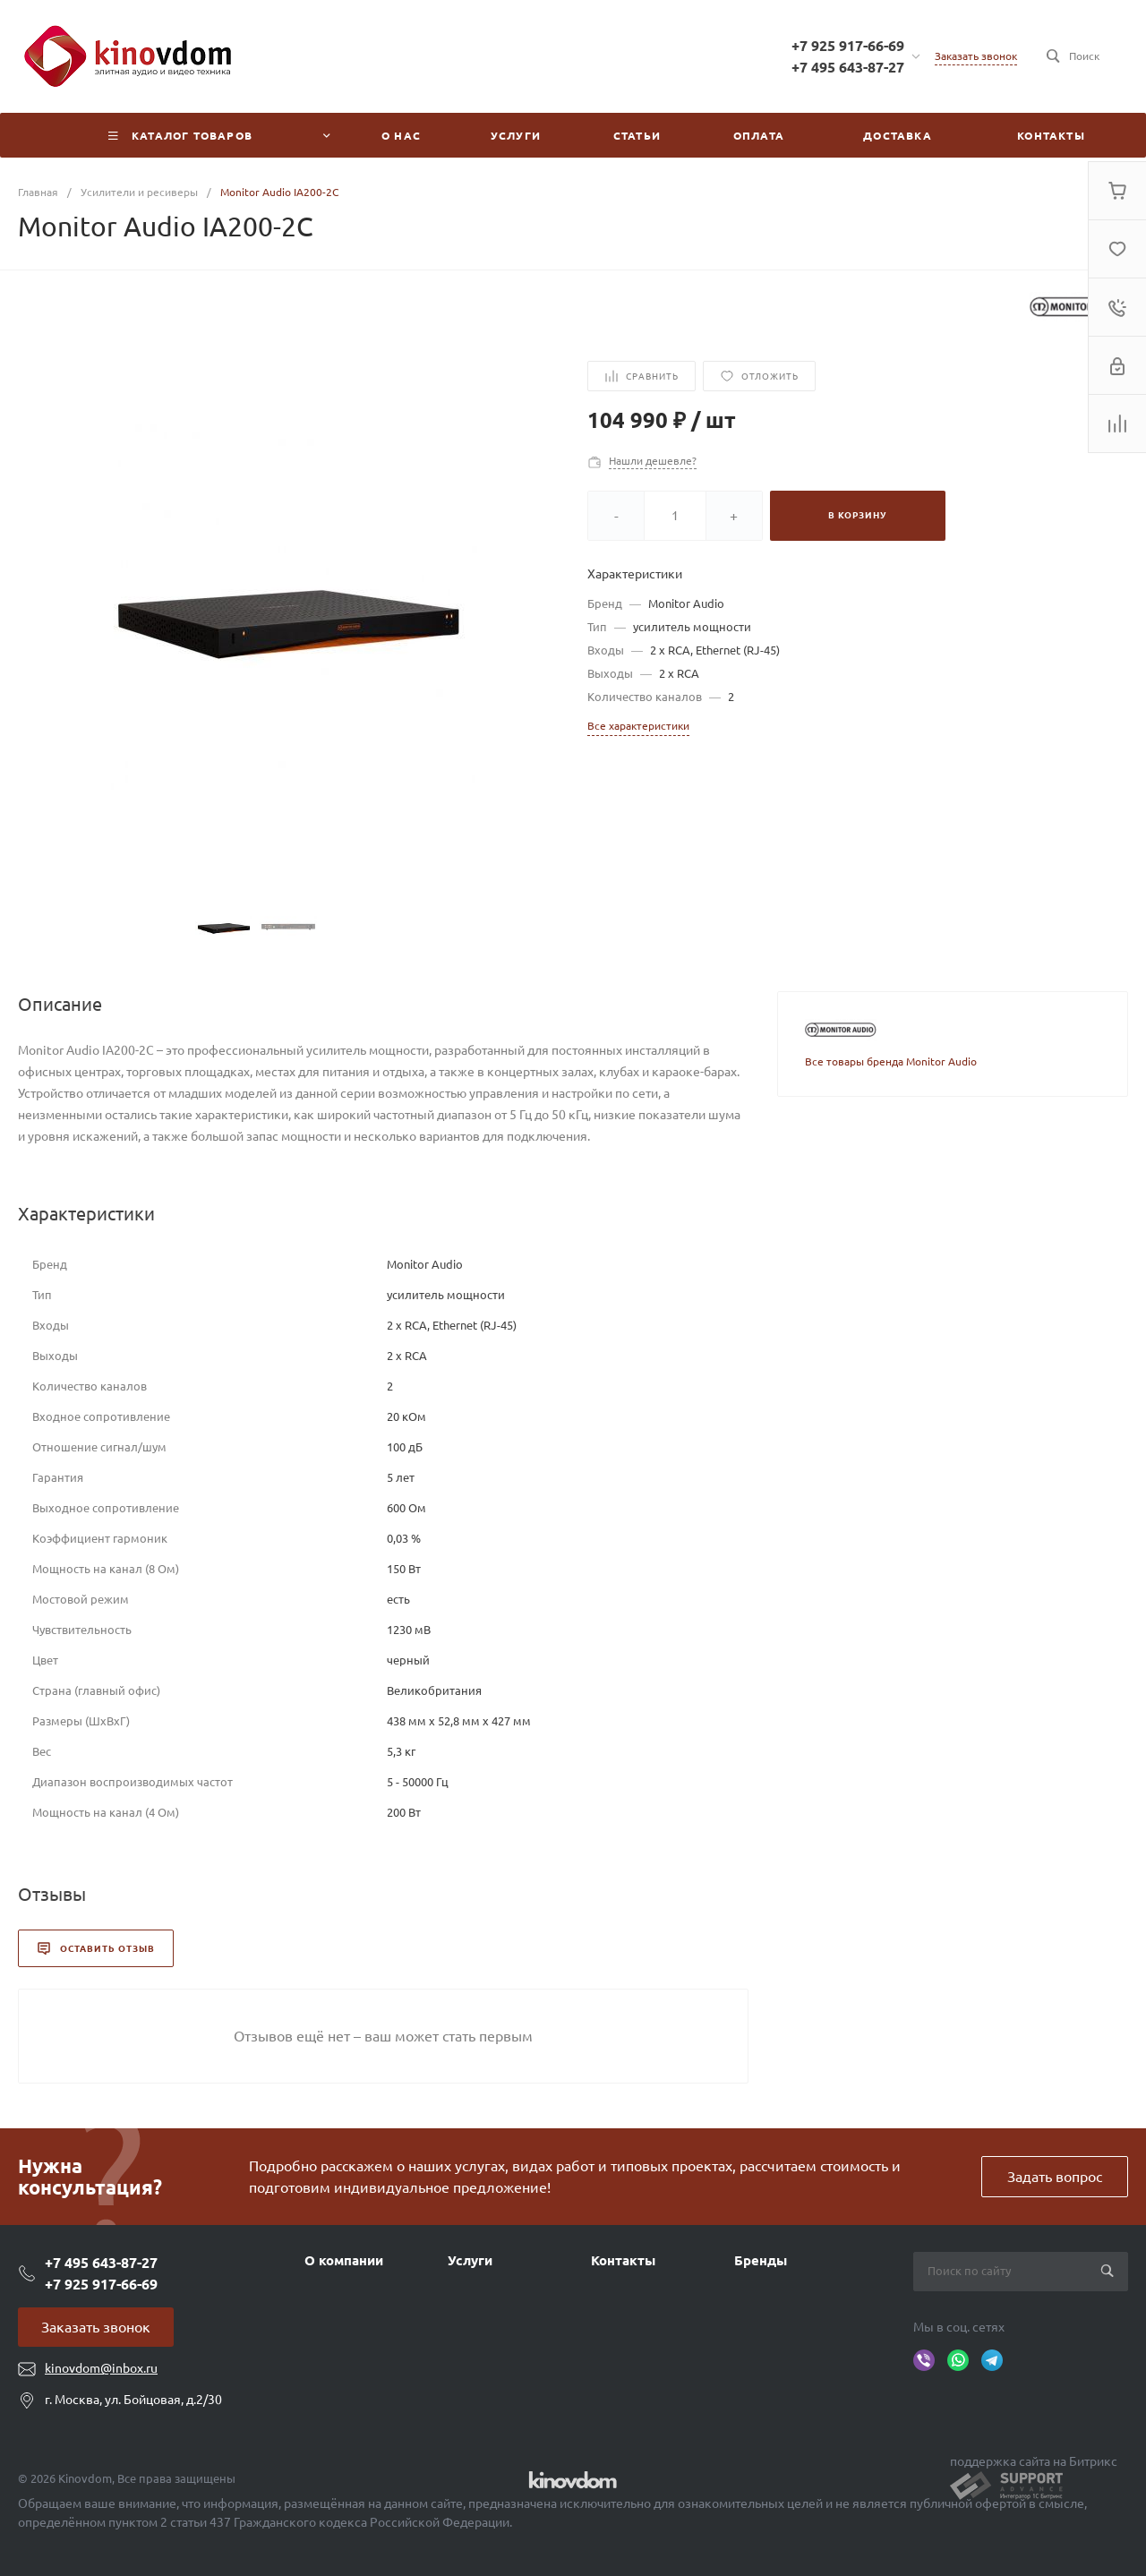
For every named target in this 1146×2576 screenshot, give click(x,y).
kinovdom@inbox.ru (101, 2368)
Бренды (760, 2260)
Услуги (470, 2260)
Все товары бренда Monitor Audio (891, 1061)
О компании (343, 2260)
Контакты (623, 2260)
